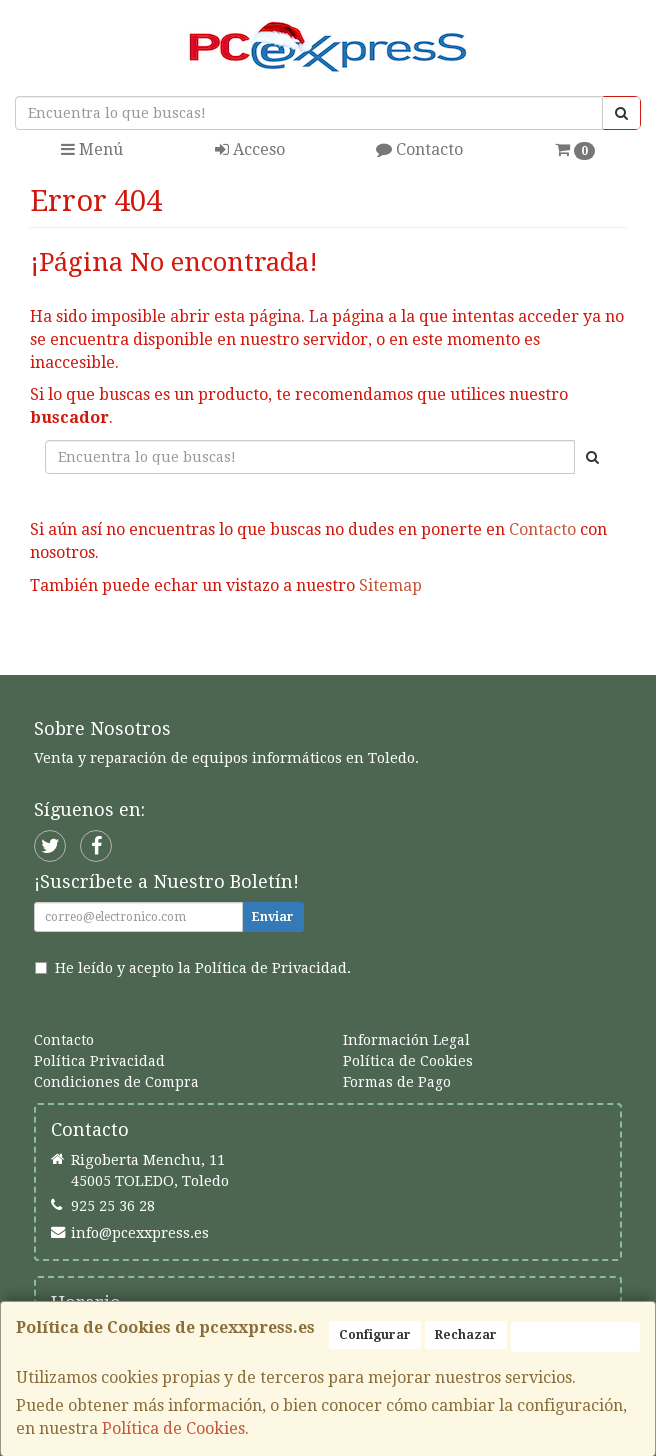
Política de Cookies (173, 1428)
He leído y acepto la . (203, 968)
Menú (92, 149)
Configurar (375, 1335)
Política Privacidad (99, 1061)
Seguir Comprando (157, 649)
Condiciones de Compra (116, 1082)
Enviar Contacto (329, 649)
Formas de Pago (397, 1082)
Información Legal (406, 1040)
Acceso (250, 149)
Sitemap (390, 585)
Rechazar (466, 1335)
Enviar (273, 917)
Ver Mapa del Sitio (500, 649)
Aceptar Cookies (575, 1337)
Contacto (419, 149)
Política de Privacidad (271, 968)
